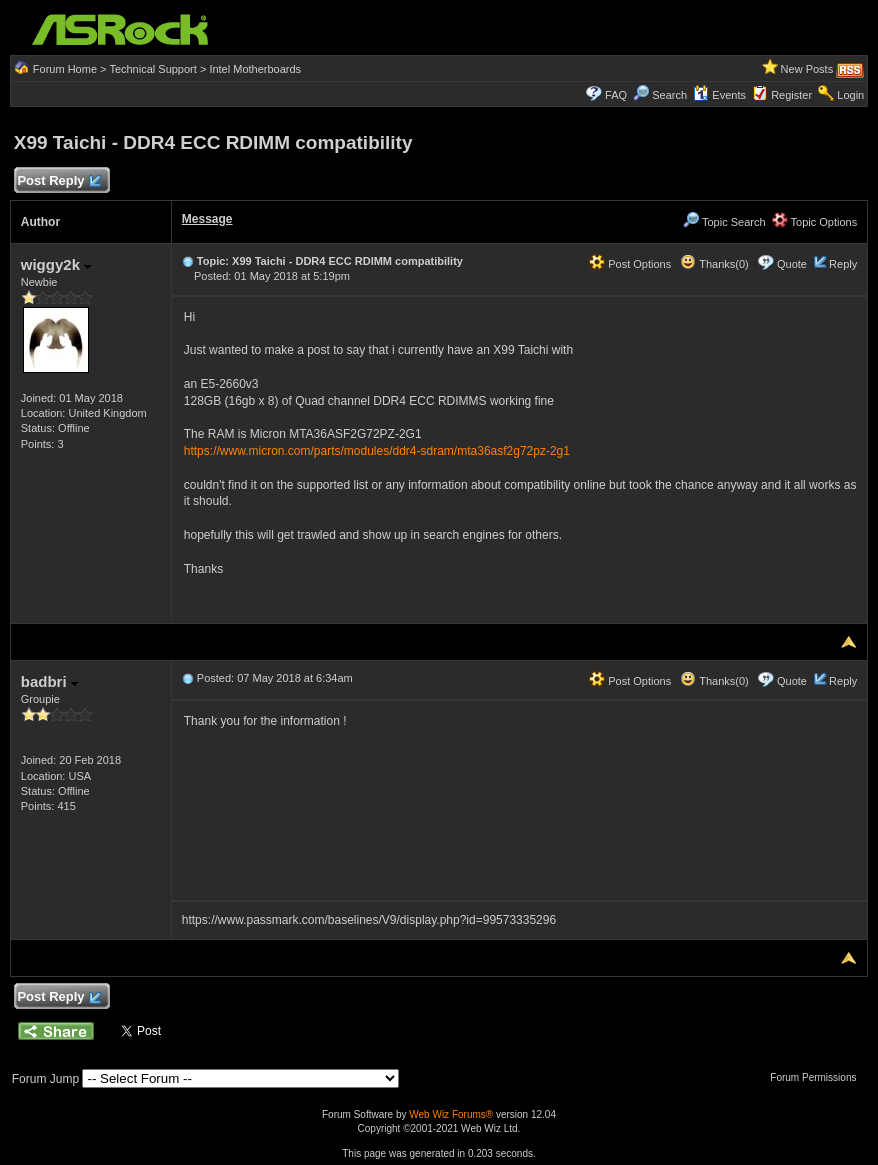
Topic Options (815, 222)
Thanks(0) (714, 264)
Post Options (630, 264)
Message (207, 219)
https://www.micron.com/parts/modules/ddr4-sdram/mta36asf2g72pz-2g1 (377, 451)
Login (850, 95)
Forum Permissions (818, 1077)
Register (791, 95)
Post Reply (59, 181)
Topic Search (724, 222)
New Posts (807, 69)
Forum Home (65, 69)
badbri (49, 681)
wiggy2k (56, 264)
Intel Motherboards (255, 69)
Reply (843, 264)
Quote (792, 264)
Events (719, 95)
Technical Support (152, 69)
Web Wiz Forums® (451, 1114)
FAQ (616, 95)
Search (669, 95)
